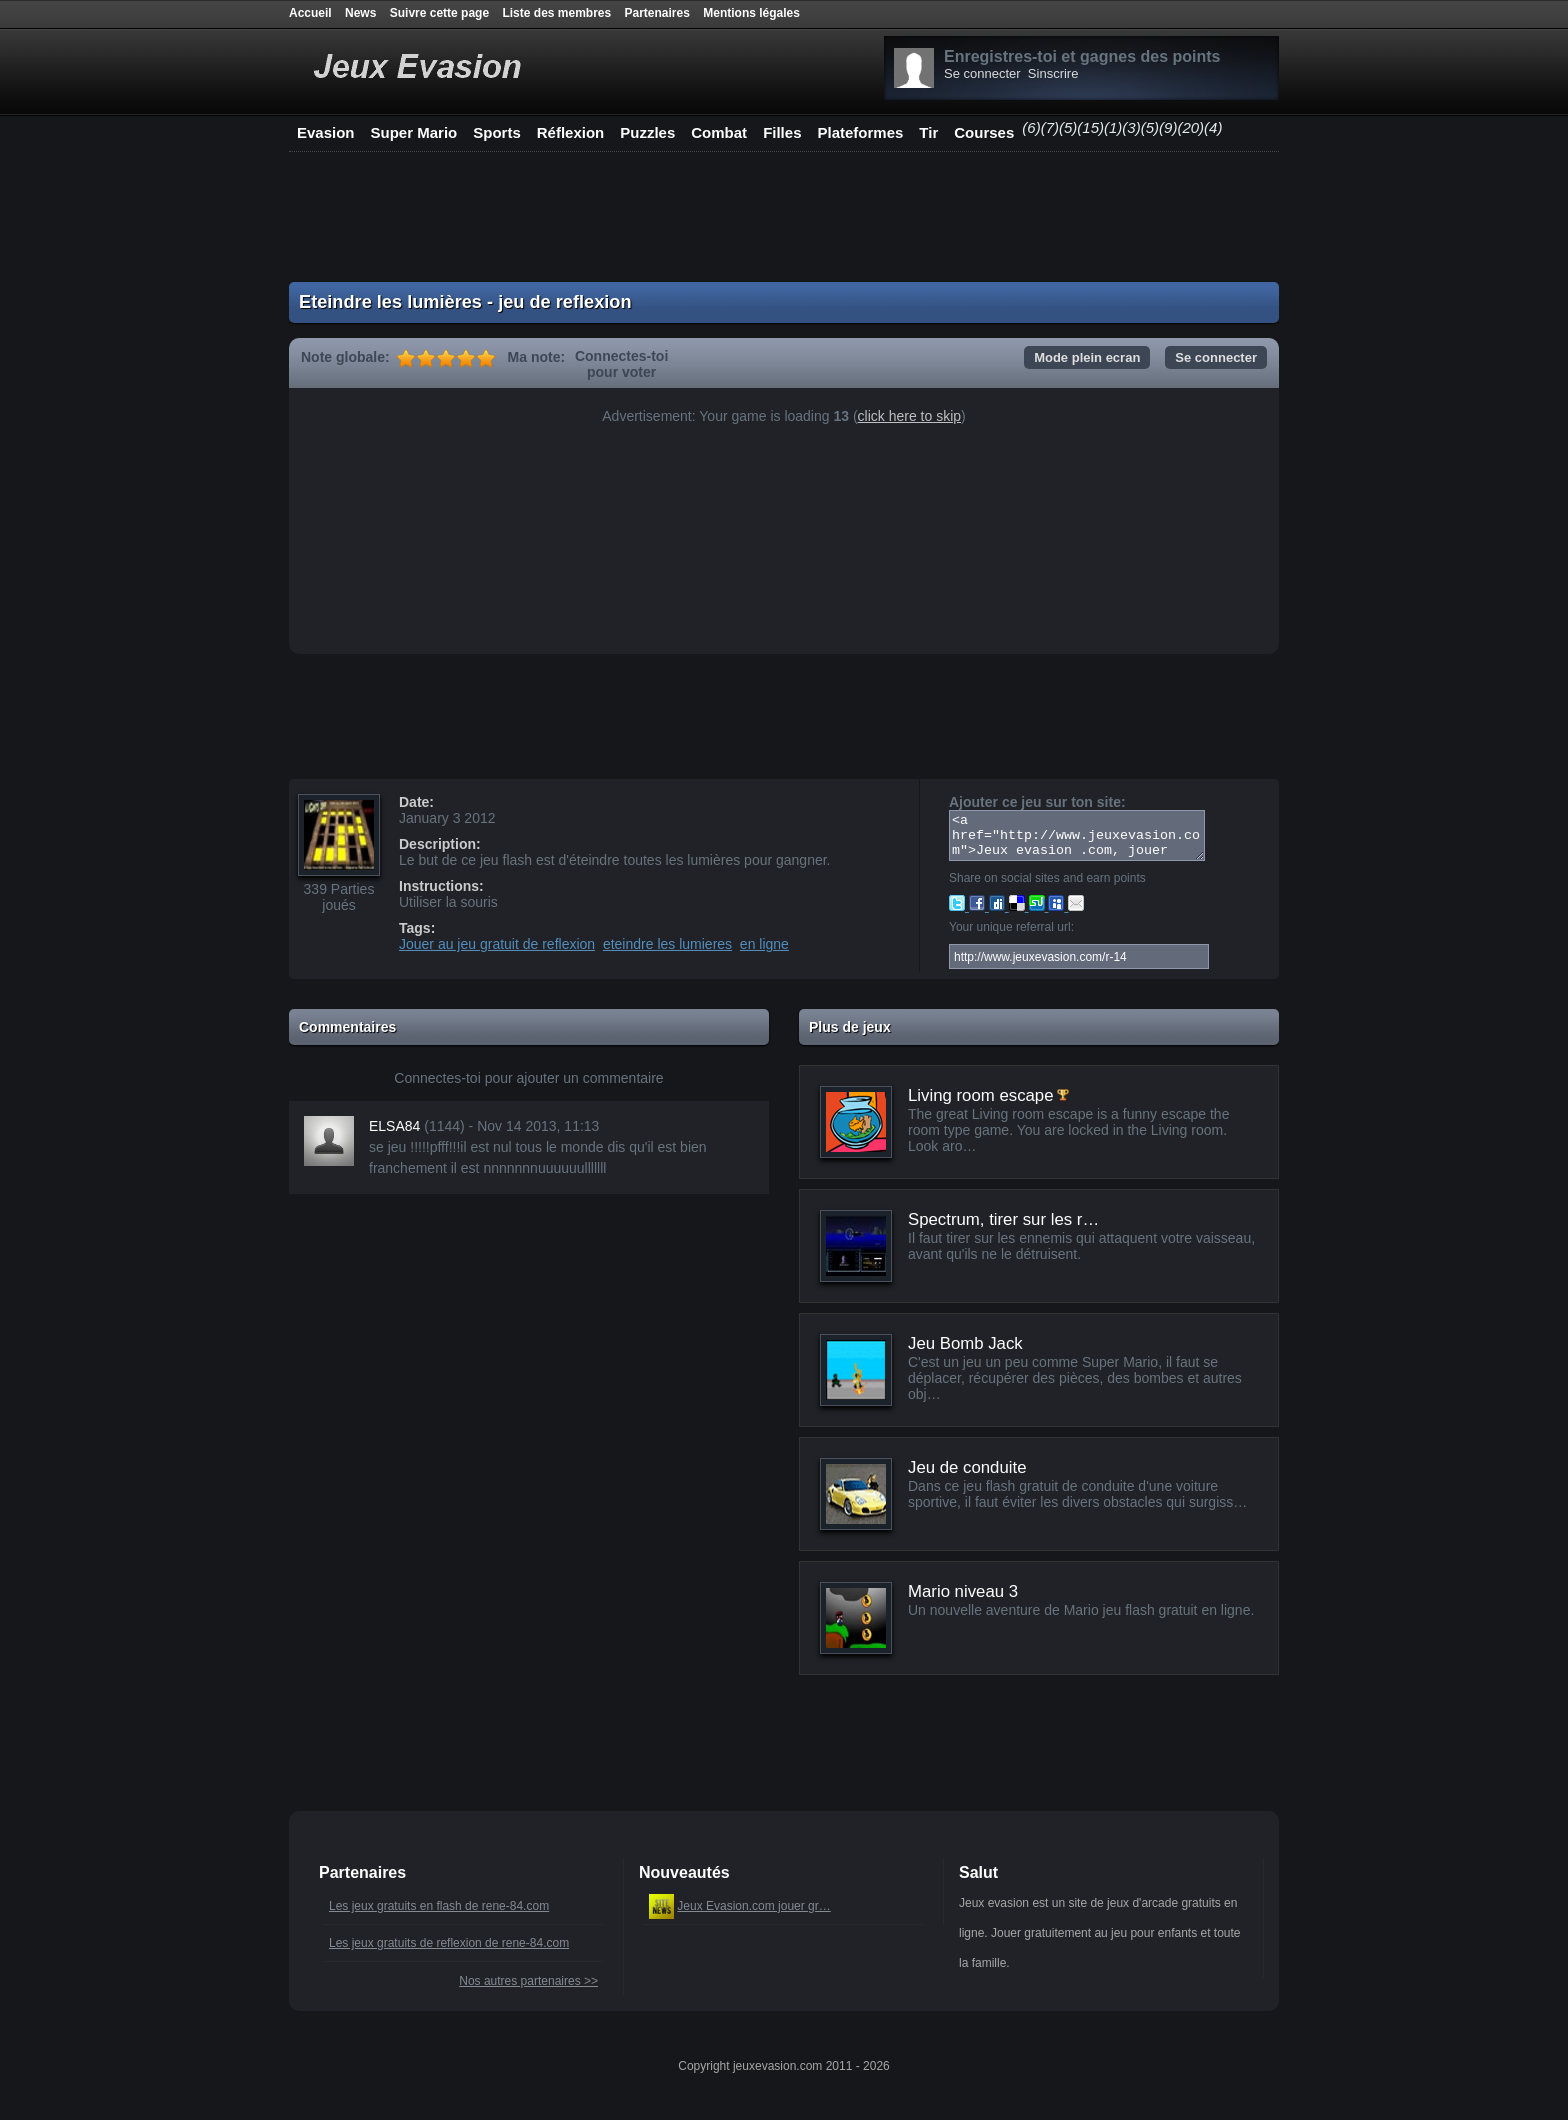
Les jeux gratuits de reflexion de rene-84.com (449, 1952)
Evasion (326, 132)
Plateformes (860, 132)
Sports (497, 132)
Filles (782, 132)
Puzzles (647, 132)
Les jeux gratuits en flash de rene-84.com (439, 1915)
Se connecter (982, 73)
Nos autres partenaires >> (528, 1990)
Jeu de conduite (967, 1476)
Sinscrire (1053, 73)
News (360, 13)
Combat (719, 132)
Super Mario (414, 132)
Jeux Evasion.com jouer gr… (753, 1915)
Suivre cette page (439, 13)
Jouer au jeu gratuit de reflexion (497, 944)
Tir (928, 132)
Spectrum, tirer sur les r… (1003, 1228)
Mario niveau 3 (963, 1600)
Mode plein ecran (1087, 357)
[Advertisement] (784, 217)
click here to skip (909, 416)
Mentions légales (751, 13)
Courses (984, 132)
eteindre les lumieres (667, 944)
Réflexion (571, 132)
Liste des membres (556, 13)
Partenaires (657, 13)
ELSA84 (394, 1135)
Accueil (310, 13)
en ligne (764, 944)
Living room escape (981, 1104)
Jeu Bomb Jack (965, 1352)
